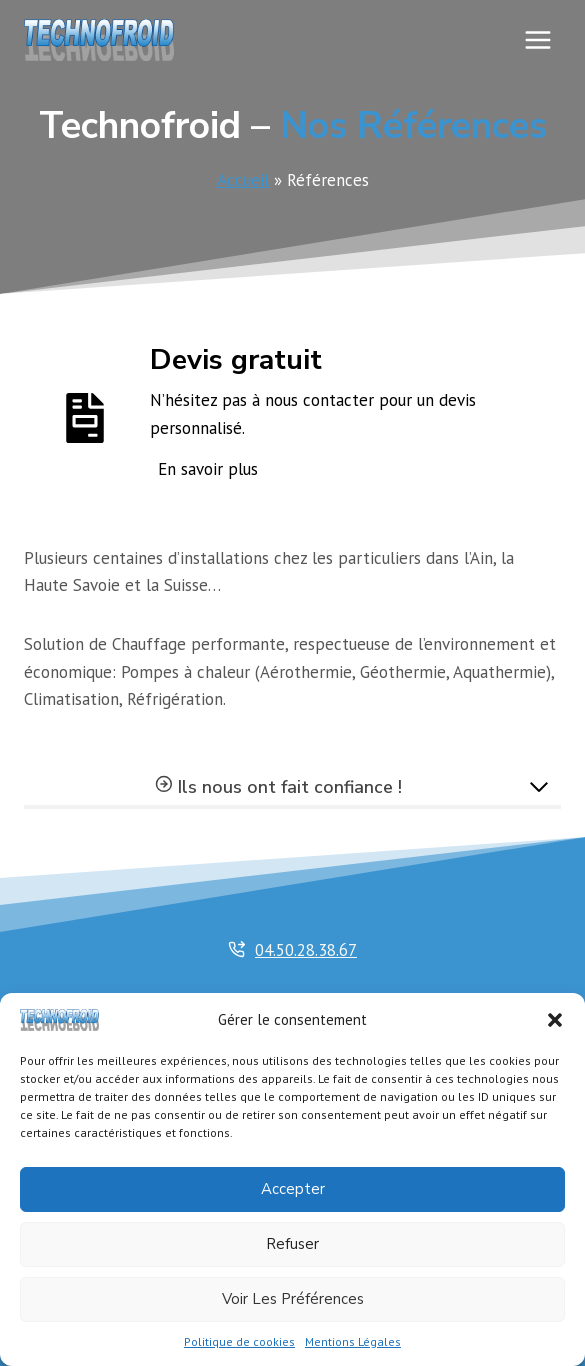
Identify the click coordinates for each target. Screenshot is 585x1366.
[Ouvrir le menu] (537, 39)
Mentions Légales (353, 1341)
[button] (555, 1020)
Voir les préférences (293, 1299)
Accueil (243, 180)
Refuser (292, 1244)
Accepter (293, 1189)
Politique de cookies (239, 1341)
